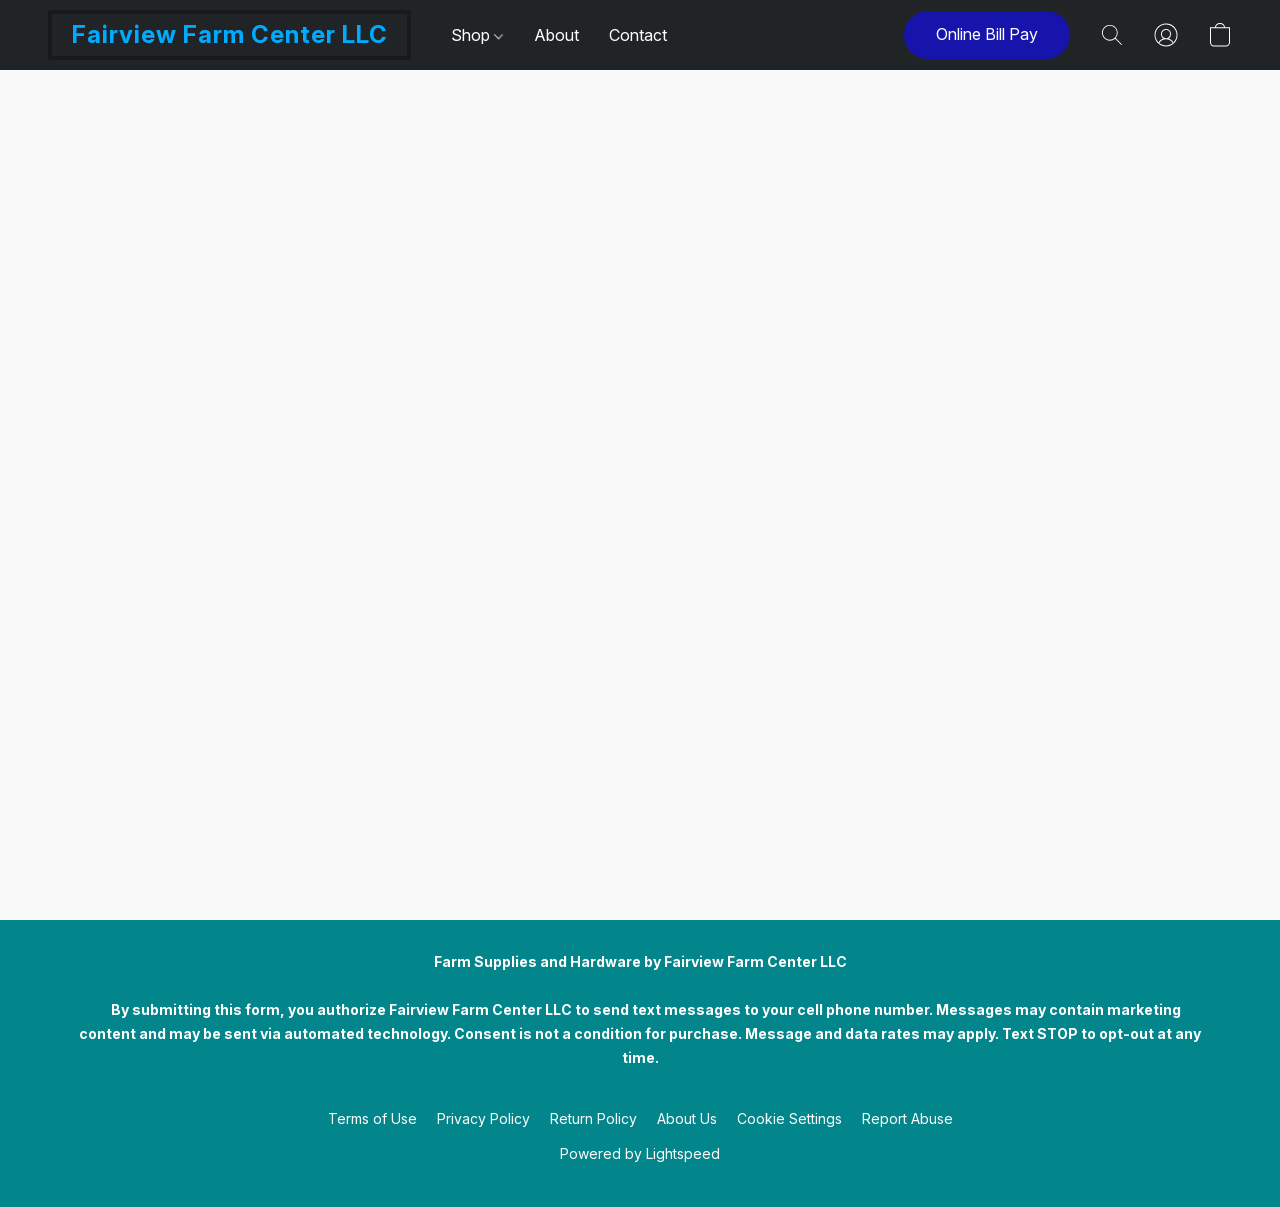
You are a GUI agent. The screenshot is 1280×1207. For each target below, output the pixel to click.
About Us (687, 1118)
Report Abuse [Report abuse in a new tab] (907, 1118)
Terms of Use (372, 1118)
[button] (229, 35)
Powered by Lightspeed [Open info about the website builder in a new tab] (640, 1153)
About (556, 35)
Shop (477, 35)
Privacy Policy (483, 1118)
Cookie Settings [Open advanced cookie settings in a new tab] (789, 1118)
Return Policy (593, 1118)
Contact (638, 35)
